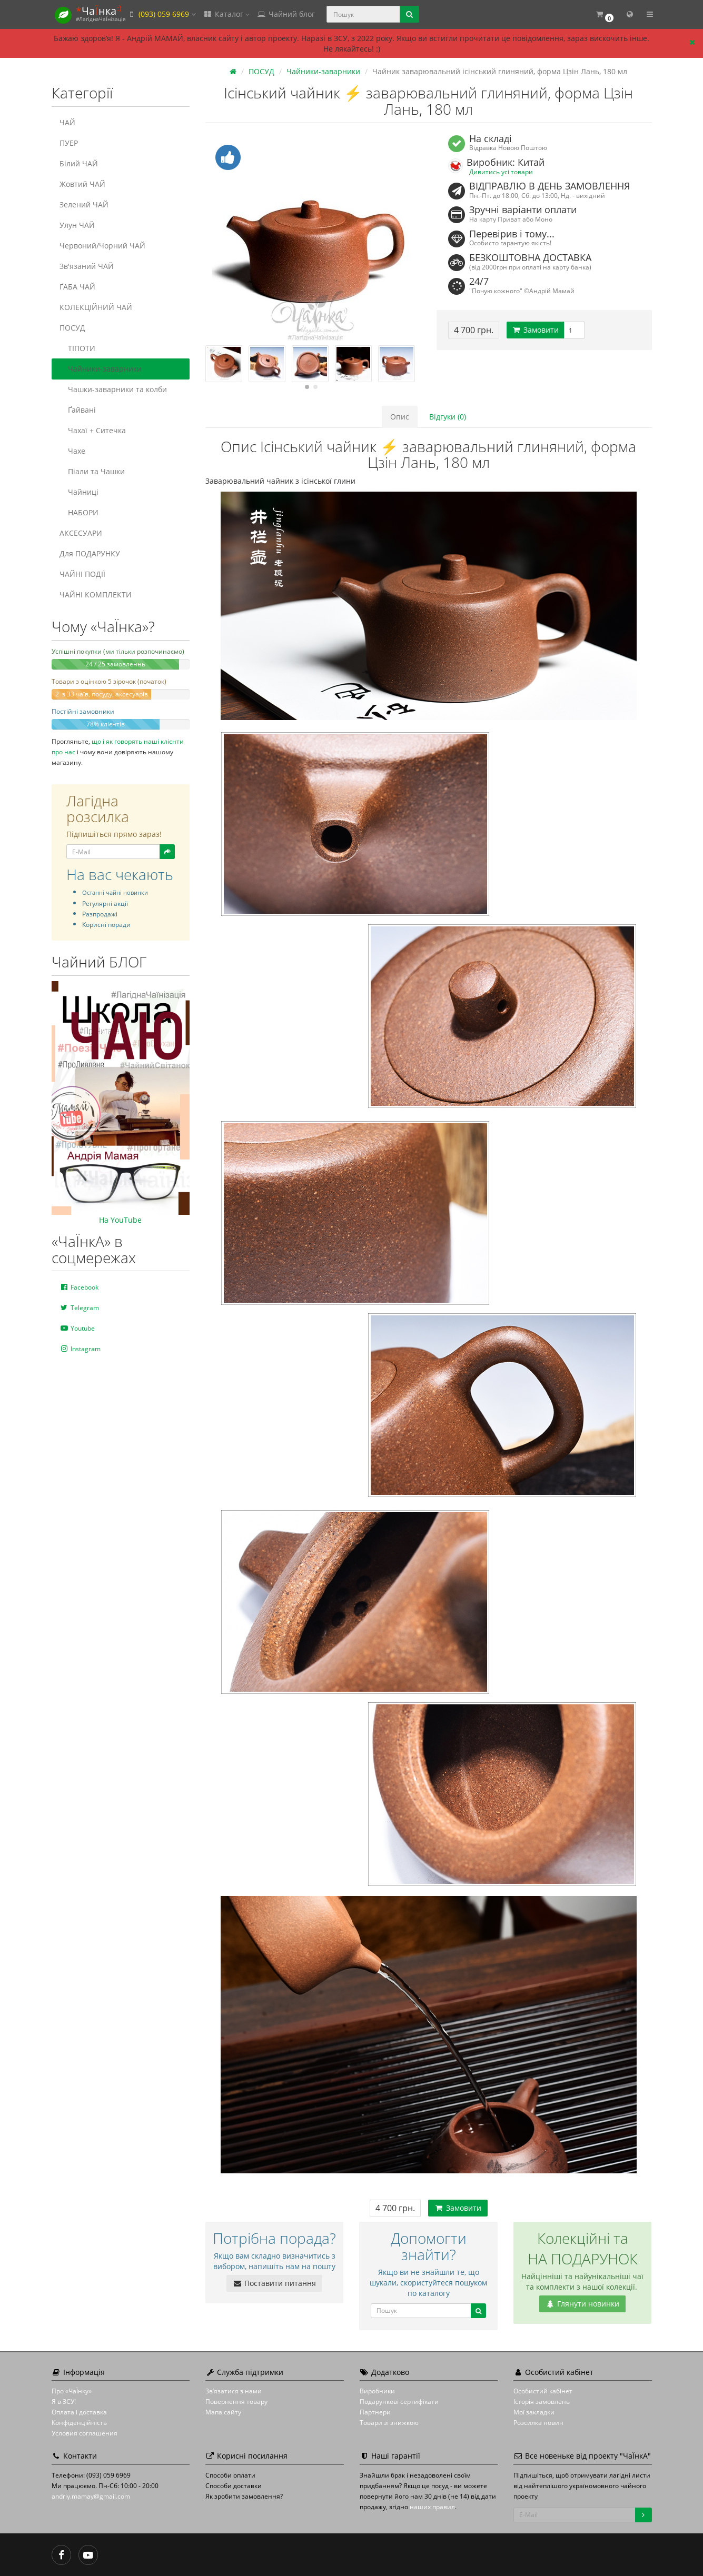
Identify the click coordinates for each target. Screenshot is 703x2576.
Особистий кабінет (542, 2391)
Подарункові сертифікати (399, 2401)
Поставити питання (274, 2283)
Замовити (535, 330)
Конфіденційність (79, 2422)
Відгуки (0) (447, 417)
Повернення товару (236, 2401)
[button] (605, 14)
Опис (399, 417)
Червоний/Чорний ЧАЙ (102, 246)
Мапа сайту (223, 2412)
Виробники (377, 2391)
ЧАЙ (67, 122)
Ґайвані (78, 410)
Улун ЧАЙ (77, 225)
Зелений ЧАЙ (84, 204)
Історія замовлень (541, 2401)
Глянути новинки (582, 2304)
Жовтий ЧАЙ (82, 184)
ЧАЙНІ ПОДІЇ (82, 574)
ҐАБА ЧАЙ (77, 287)
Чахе (72, 451)
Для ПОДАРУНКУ (90, 553)
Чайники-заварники (101, 369)
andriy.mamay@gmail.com (91, 2496)
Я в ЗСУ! (64, 2401)
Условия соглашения (84, 2433)
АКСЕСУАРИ (81, 533)
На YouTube (120, 1220)
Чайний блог (286, 14)
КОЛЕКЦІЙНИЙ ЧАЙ (96, 307)
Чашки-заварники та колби (113, 389)
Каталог (226, 14)
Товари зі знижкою (389, 2422)
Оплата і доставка (79, 2412)
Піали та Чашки (92, 471)
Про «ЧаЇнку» (72, 2391)
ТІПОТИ (77, 348)
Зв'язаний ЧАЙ (87, 266)
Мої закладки (534, 2412)
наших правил (432, 2506)
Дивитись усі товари (501, 171)
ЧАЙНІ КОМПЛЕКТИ (96, 595)
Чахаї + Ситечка (93, 430)
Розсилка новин (538, 2422)
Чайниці (79, 492)
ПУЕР (69, 143)
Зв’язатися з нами (233, 2391)
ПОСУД (72, 328)
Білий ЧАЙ (79, 163)
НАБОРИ (79, 512)
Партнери (375, 2412)
